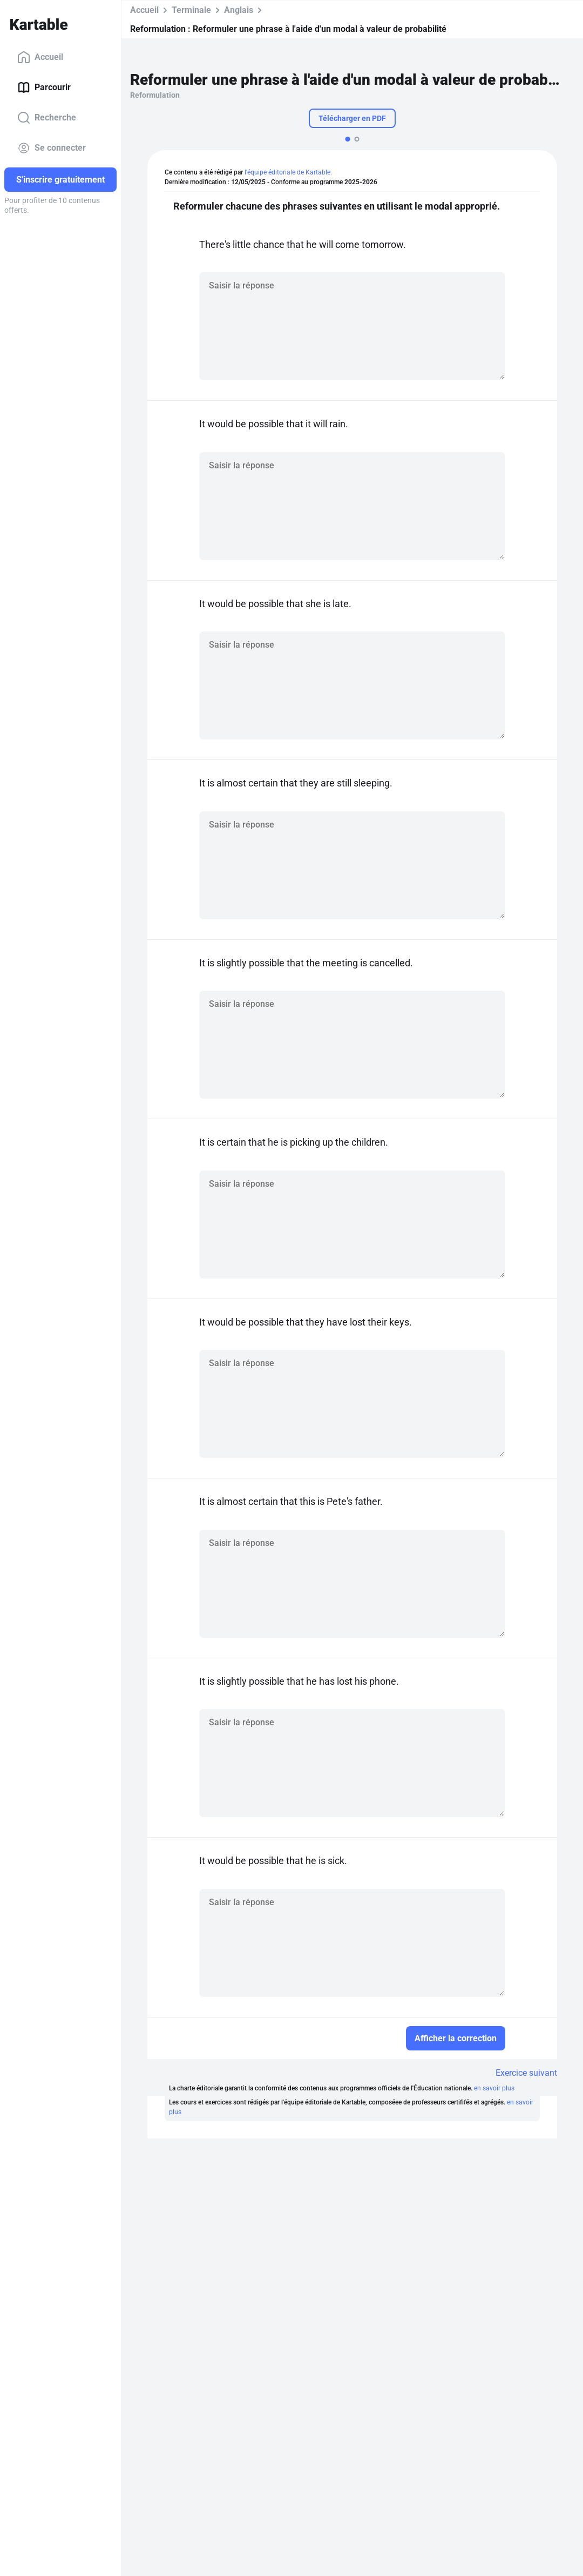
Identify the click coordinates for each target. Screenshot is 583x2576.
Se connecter (51, 148)
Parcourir (44, 87)
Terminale (191, 10)
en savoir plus (494, 2088)
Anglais (238, 10)
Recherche (46, 117)
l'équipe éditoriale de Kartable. (288, 172)
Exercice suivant (526, 2073)
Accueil (40, 57)
